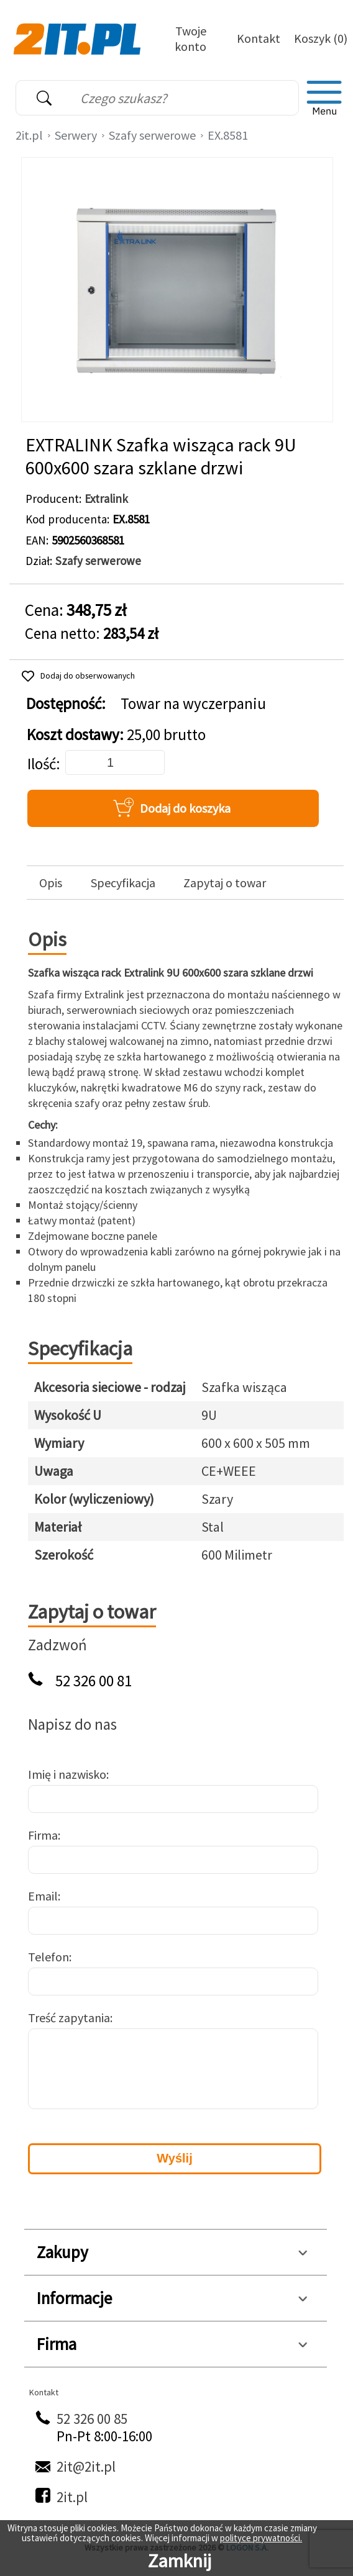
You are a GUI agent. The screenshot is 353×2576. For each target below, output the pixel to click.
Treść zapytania (69, 2017)
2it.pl (29, 135)
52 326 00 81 (93, 1681)
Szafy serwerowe (152, 135)
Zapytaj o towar (224, 882)
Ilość (41, 764)
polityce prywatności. (261, 2538)
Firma (43, 1835)
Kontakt (258, 38)
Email (43, 1896)
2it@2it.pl (86, 2466)
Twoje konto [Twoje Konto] (190, 38)
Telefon (48, 1956)
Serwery (76, 135)
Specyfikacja (123, 882)
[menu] (324, 98)
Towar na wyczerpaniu (193, 703)
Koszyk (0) (320, 38)
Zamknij (179, 2560)
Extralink (106, 498)
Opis (50, 882)
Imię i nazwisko (67, 1774)
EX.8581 (228, 135)
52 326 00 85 (92, 2419)
